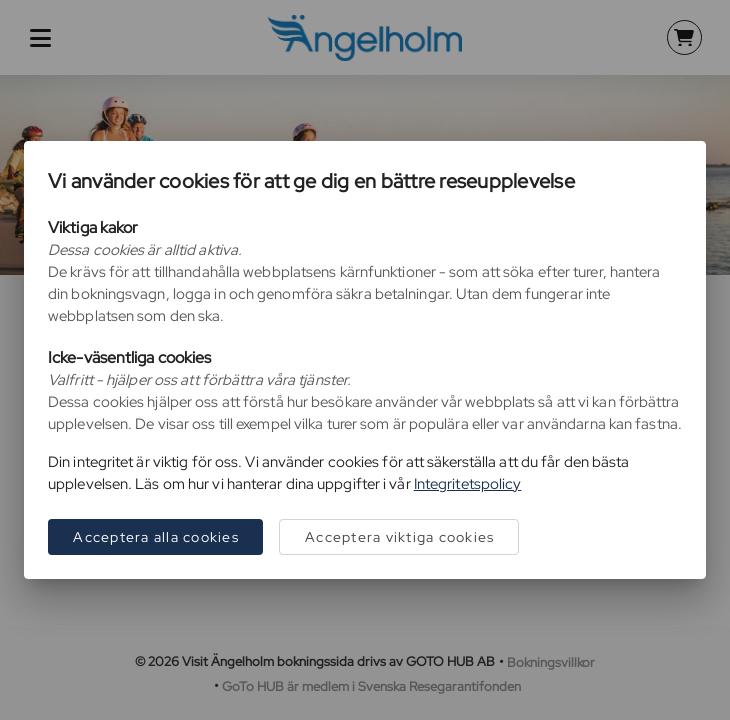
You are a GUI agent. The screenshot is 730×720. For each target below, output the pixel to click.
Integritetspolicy (468, 484)
